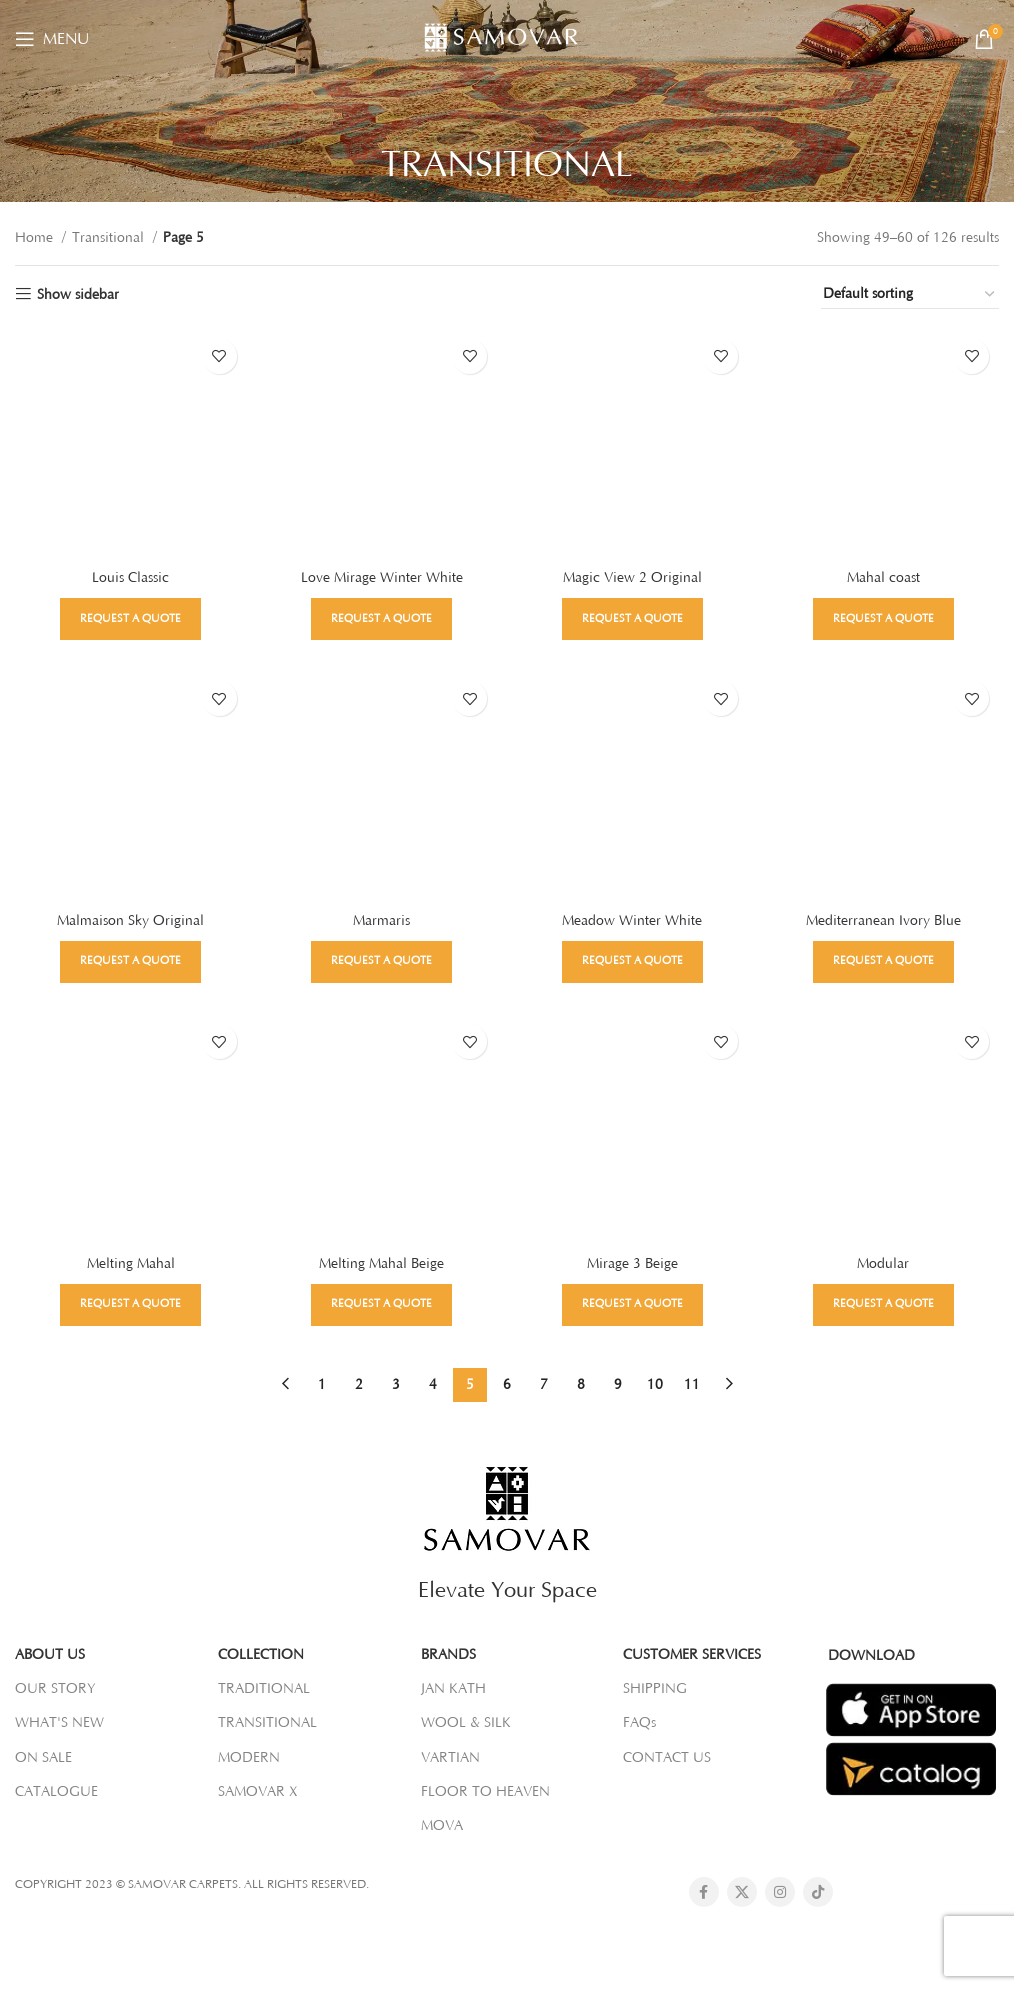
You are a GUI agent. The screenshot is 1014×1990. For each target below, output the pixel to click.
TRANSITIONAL (267, 1723)
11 (692, 1384)
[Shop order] (910, 295)
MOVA (442, 1826)
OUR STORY (55, 1689)
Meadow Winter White (633, 921)
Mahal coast (883, 578)
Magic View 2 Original (632, 578)
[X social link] (742, 1892)
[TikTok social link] (818, 1892)
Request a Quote (130, 618)
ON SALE (43, 1757)
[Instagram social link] (780, 1892)
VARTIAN (450, 1757)
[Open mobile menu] (52, 39)
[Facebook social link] (704, 1892)
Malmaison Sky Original (130, 921)
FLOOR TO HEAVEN (485, 1792)
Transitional (110, 238)
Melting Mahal (131, 1264)
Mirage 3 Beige (632, 1264)
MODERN (249, 1757)
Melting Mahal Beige (381, 1264)
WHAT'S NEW (59, 1723)
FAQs (639, 1723)
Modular (884, 1264)
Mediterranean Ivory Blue (883, 921)
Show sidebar (78, 295)
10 (655, 1384)
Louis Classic (130, 578)
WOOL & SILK (466, 1723)
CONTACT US (667, 1757)
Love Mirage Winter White (382, 578)
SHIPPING (655, 1689)
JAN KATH (453, 1689)
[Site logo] (507, 38)
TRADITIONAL (264, 1689)
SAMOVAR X (258, 1792)
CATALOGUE (56, 1792)
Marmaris (381, 921)
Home (36, 238)
